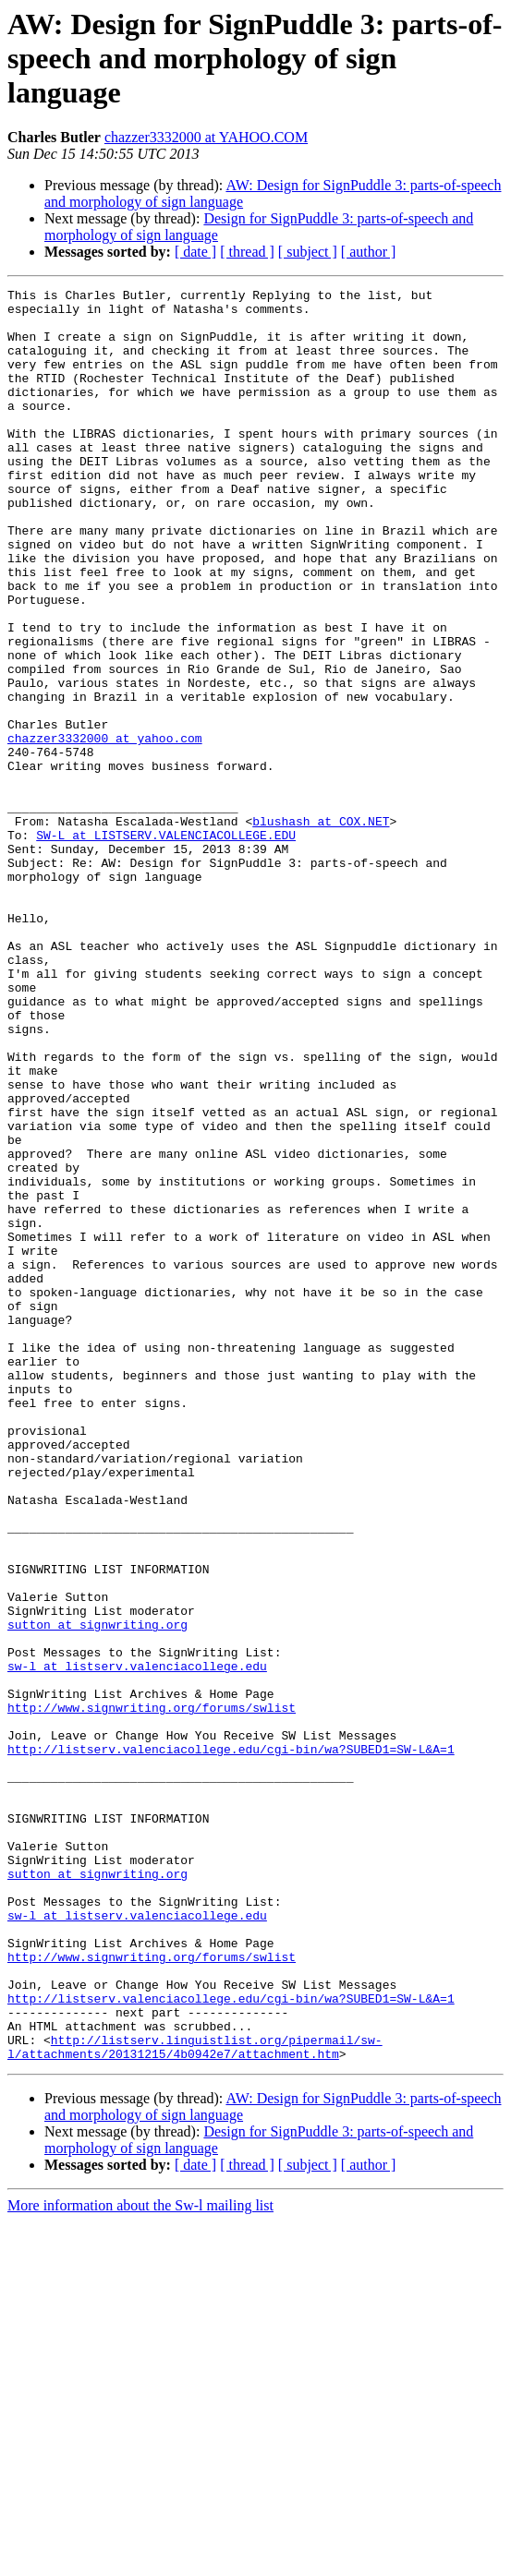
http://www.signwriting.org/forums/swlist (151, 1992)
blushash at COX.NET (320, 929)
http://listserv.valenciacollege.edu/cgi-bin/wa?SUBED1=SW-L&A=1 (231, 2042)
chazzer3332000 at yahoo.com (104, 829)
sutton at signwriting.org (97, 1892)
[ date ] (195, 251)
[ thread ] (247, 251)
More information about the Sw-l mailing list (140, 2560)
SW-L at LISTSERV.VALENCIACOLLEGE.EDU (166, 945)
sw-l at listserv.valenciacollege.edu (137, 1942)
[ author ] (368, 251)
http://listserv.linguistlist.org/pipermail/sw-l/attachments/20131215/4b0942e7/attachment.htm (195, 2399)
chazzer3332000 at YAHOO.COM (206, 137)
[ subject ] (307, 251)
